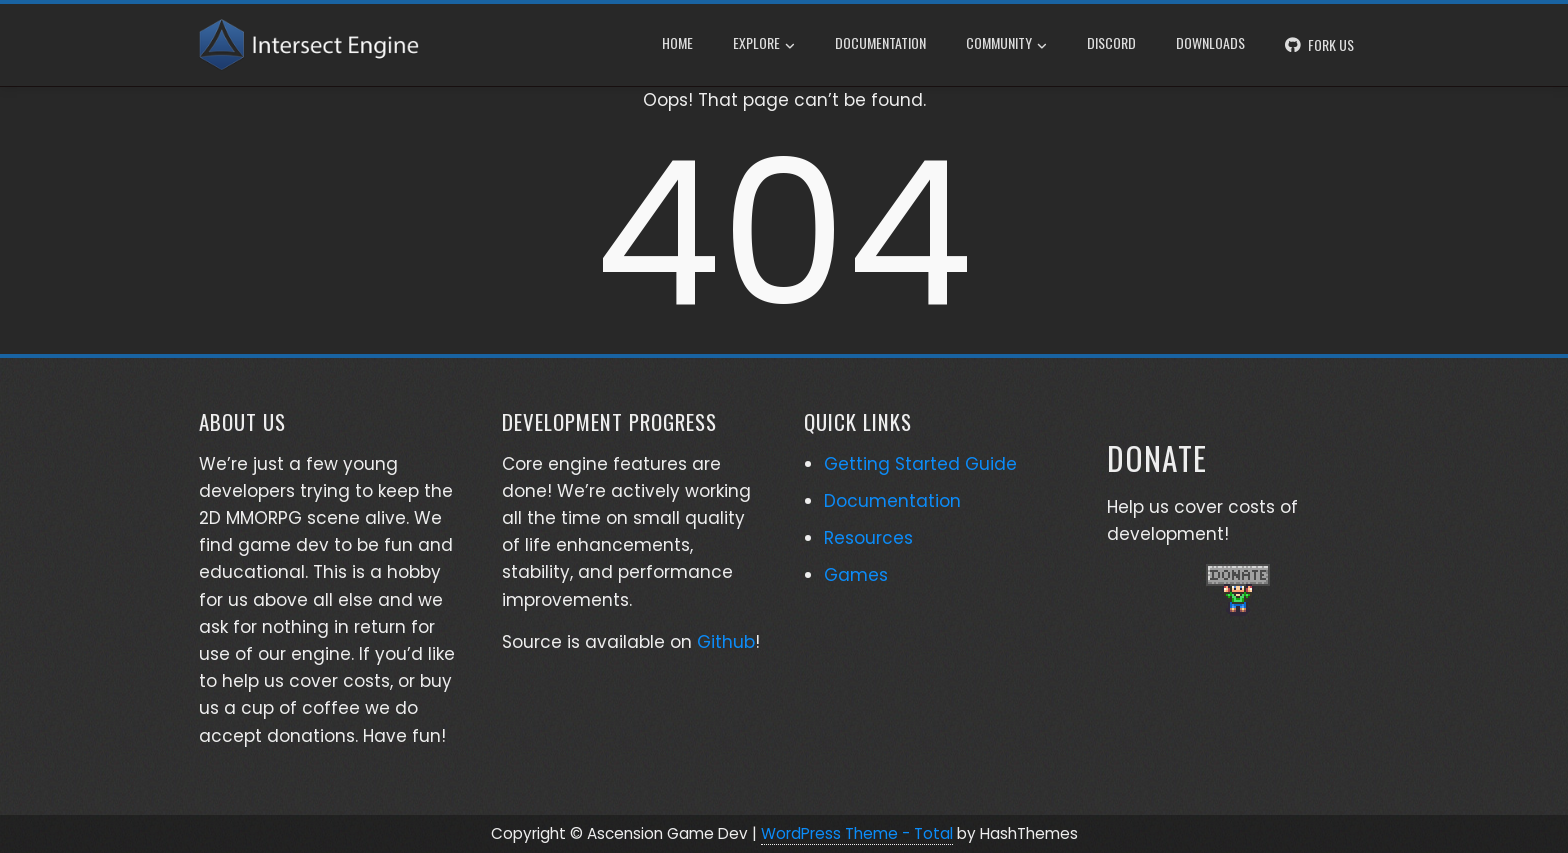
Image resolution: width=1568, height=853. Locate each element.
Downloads (1210, 42)
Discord (1111, 42)
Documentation (880, 42)
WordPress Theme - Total (857, 833)
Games (856, 575)
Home (677, 42)
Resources (868, 538)
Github (726, 642)
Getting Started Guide (920, 464)
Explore (764, 45)
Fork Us (1331, 44)
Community (1006, 45)
